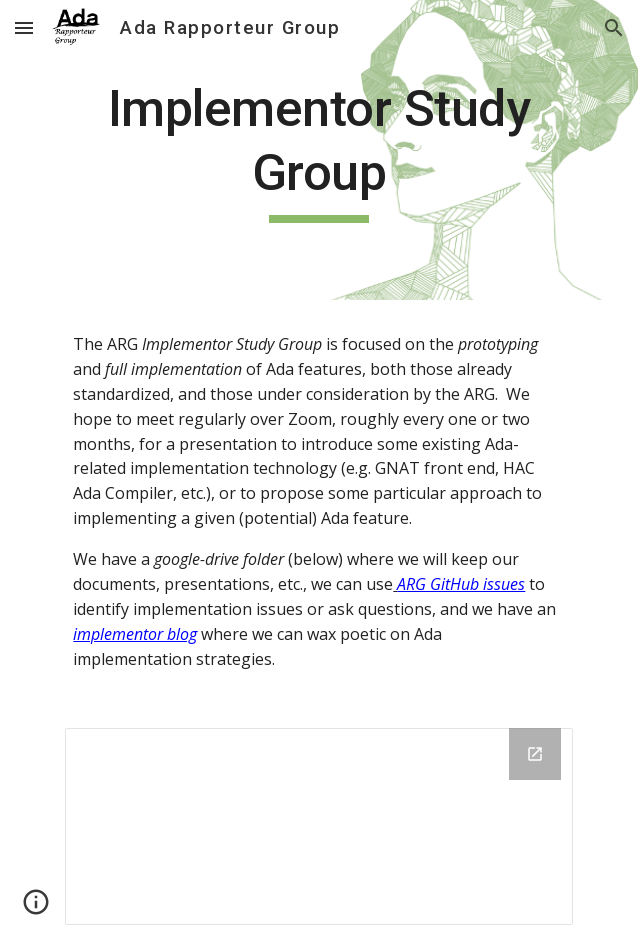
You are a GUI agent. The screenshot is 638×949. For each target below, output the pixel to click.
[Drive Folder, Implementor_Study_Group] (318, 826)
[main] (318, 150)
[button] (24, 27)
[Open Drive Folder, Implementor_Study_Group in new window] (535, 754)
